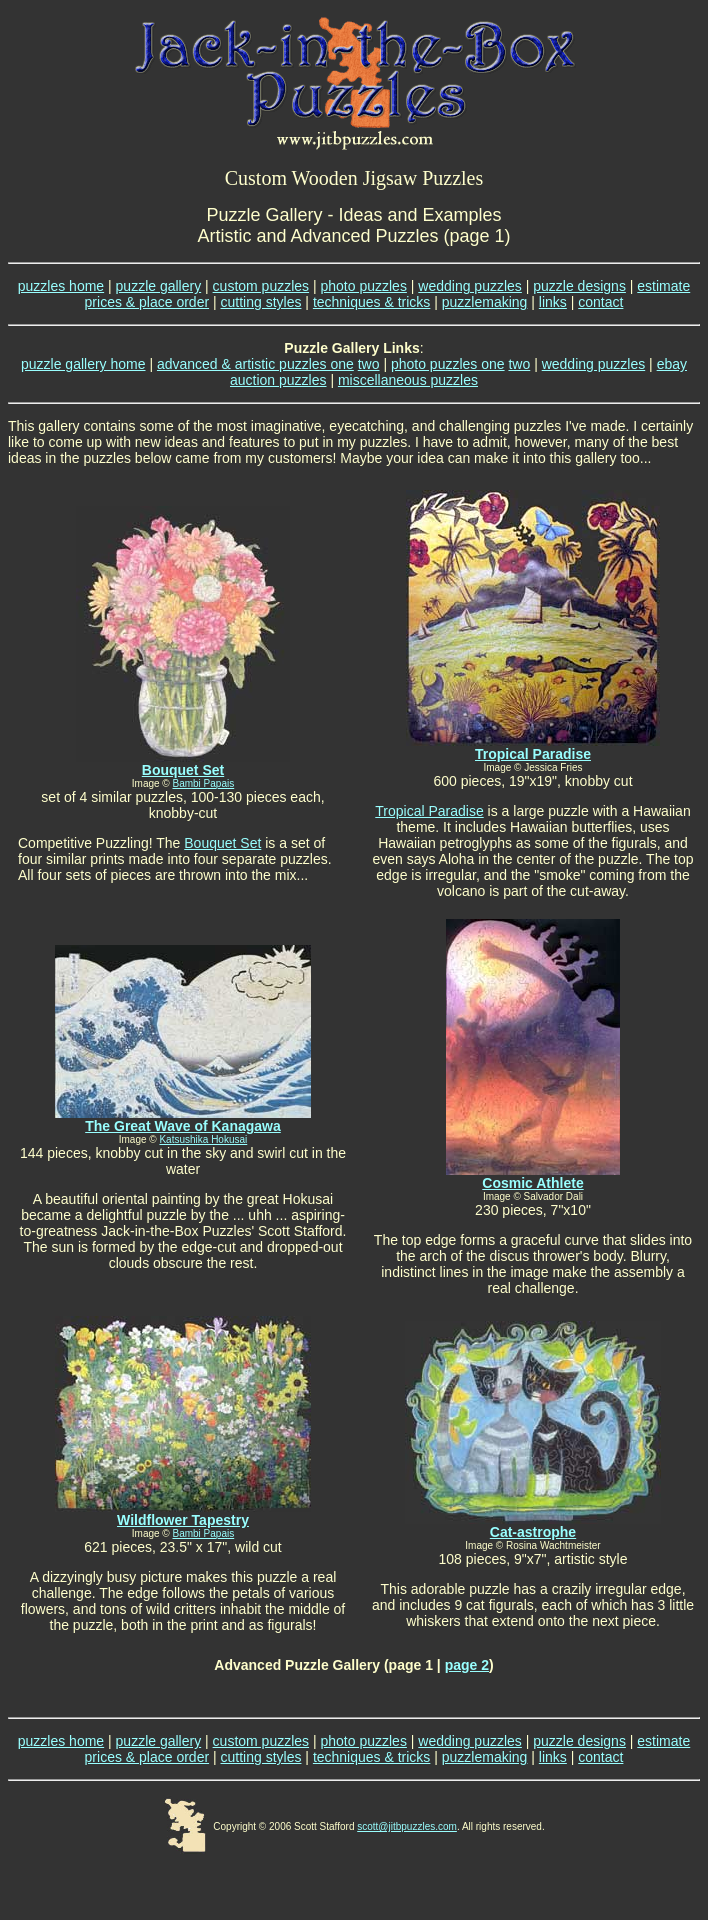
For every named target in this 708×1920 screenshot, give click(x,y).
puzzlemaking (485, 302)
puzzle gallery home (83, 364)
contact (600, 302)
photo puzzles (364, 286)
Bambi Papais (204, 783)
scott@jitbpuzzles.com (407, 1826)
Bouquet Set (222, 843)
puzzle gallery (159, 286)
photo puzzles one (448, 364)
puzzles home (61, 286)
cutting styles (261, 302)
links (553, 302)
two (369, 364)
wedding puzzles (470, 286)
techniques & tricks (372, 302)
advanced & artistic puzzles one (255, 364)
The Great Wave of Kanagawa (183, 1126)
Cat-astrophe (533, 1532)
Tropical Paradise (533, 754)
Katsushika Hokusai (203, 1139)
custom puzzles (261, 286)
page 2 (467, 1665)
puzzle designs (579, 286)
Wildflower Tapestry (183, 1520)
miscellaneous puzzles (408, 380)
